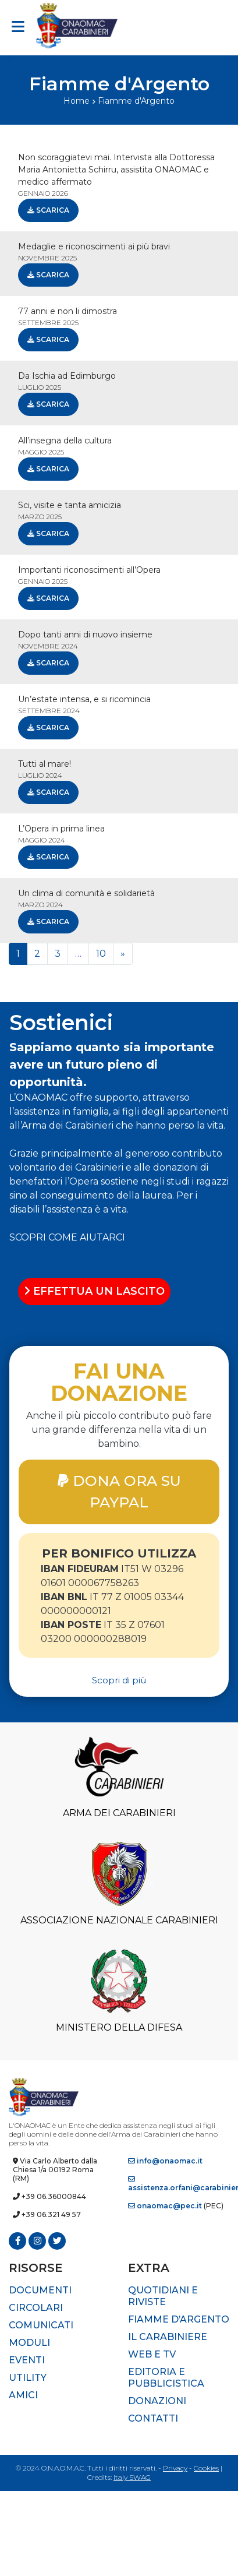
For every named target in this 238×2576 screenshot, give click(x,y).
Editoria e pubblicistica (166, 2377)
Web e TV (152, 2354)
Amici (23, 2395)
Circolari (36, 2307)
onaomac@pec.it (165, 2205)
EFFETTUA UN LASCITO (94, 1291)
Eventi (27, 2360)
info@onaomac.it (165, 2160)
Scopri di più (119, 1680)
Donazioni (157, 2400)
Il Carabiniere (167, 2336)
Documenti (40, 2290)
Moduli (29, 2342)
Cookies (206, 2468)
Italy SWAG (132, 2477)
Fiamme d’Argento (178, 2319)
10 (101, 953)
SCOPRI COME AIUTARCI (67, 1237)
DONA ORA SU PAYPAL (119, 1491)
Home (76, 101)
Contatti (153, 2418)
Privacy (175, 2468)
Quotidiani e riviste (163, 2296)
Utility (28, 2377)
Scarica (48, 210)
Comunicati (41, 2325)
